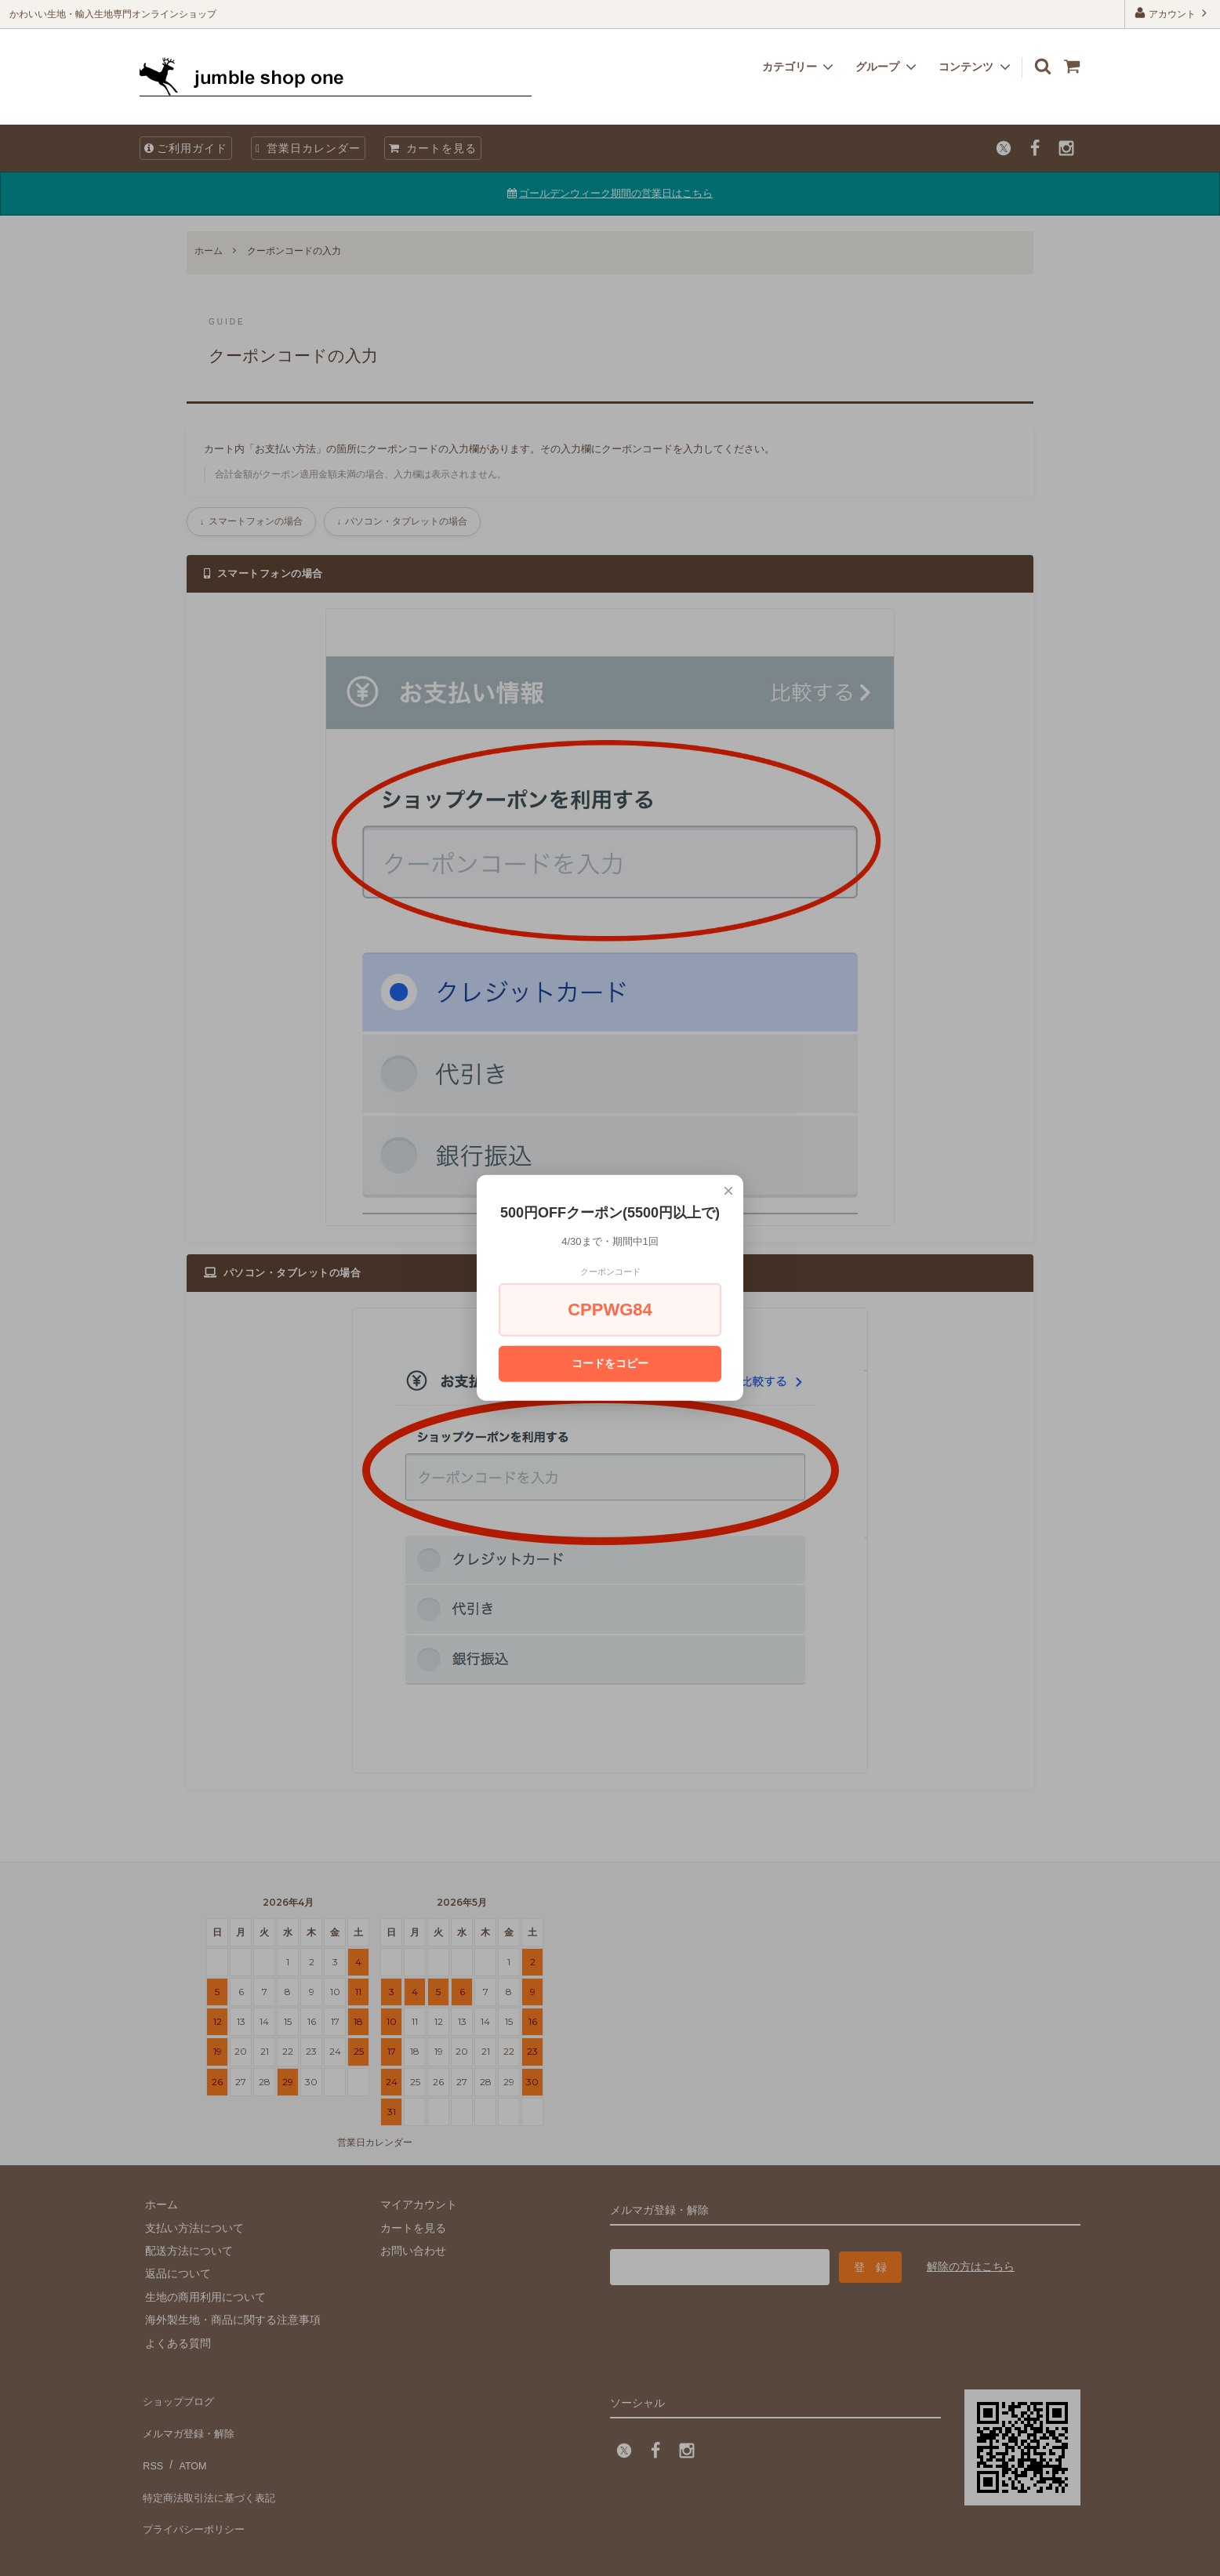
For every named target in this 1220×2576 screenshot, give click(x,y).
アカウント (1172, 13)
